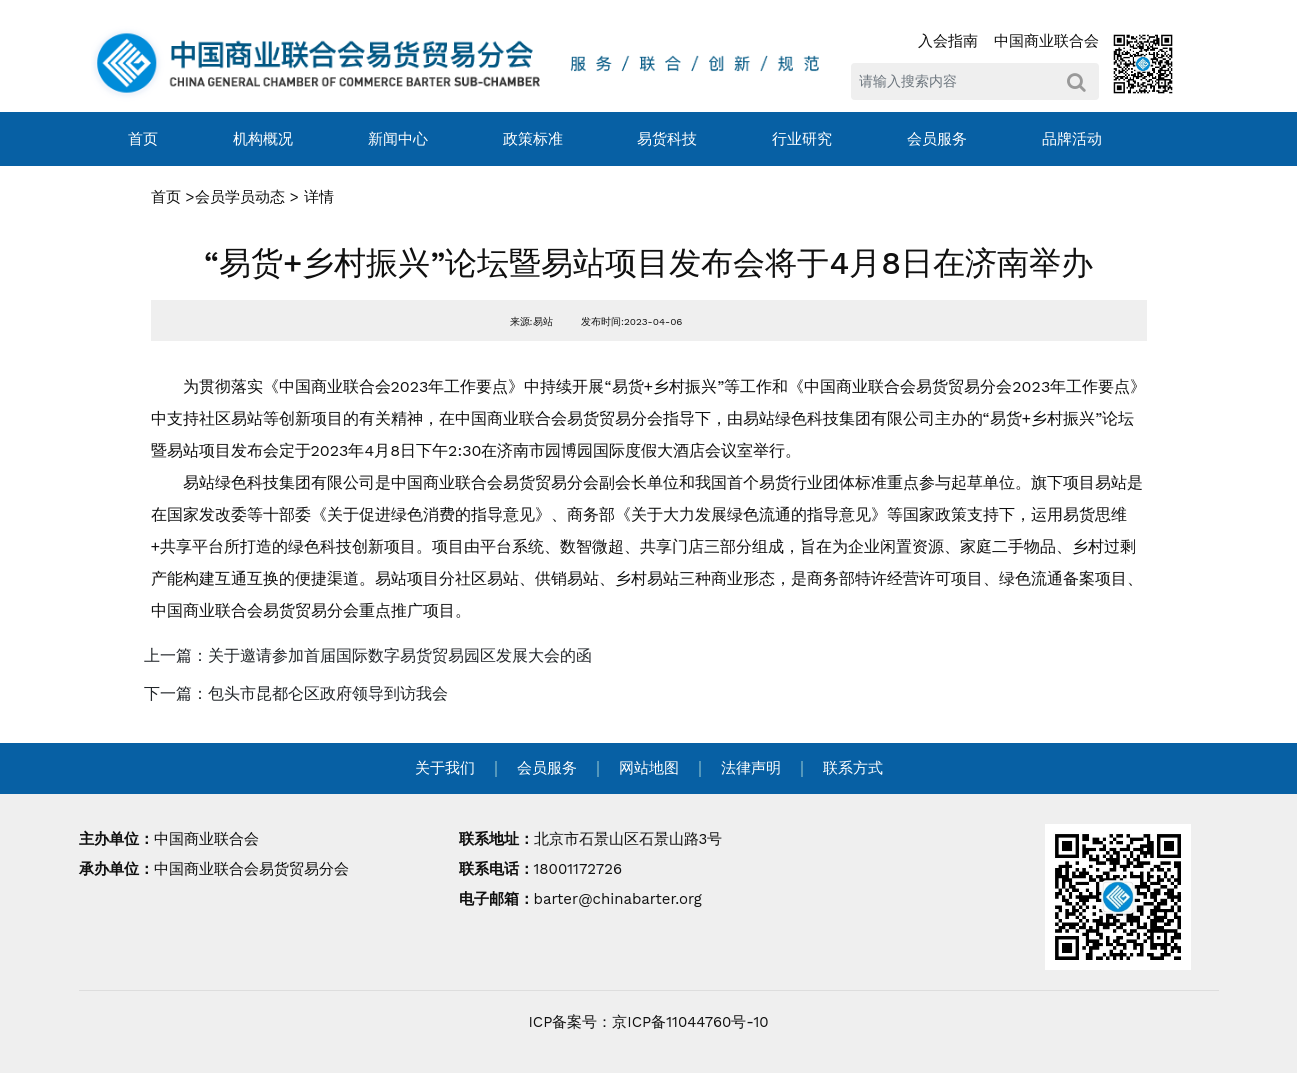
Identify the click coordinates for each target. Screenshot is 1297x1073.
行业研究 (802, 139)
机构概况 (263, 139)
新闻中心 (398, 139)
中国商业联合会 (1046, 41)
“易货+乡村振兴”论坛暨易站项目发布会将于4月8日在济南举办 (648, 263)
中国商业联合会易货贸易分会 (251, 869)
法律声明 (751, 768)
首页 (143, 139)
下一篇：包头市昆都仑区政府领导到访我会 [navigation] (296, 693)
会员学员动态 (240, 197)
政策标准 (533, 139)
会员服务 (937, 139)
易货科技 (667, 139)
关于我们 (445, 768)
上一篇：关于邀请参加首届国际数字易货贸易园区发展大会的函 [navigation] (368, 655)
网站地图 (649, 768)
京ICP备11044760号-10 (690, 1022)
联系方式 (853, 768)
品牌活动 (1072, 139)
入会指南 (948, 41)
